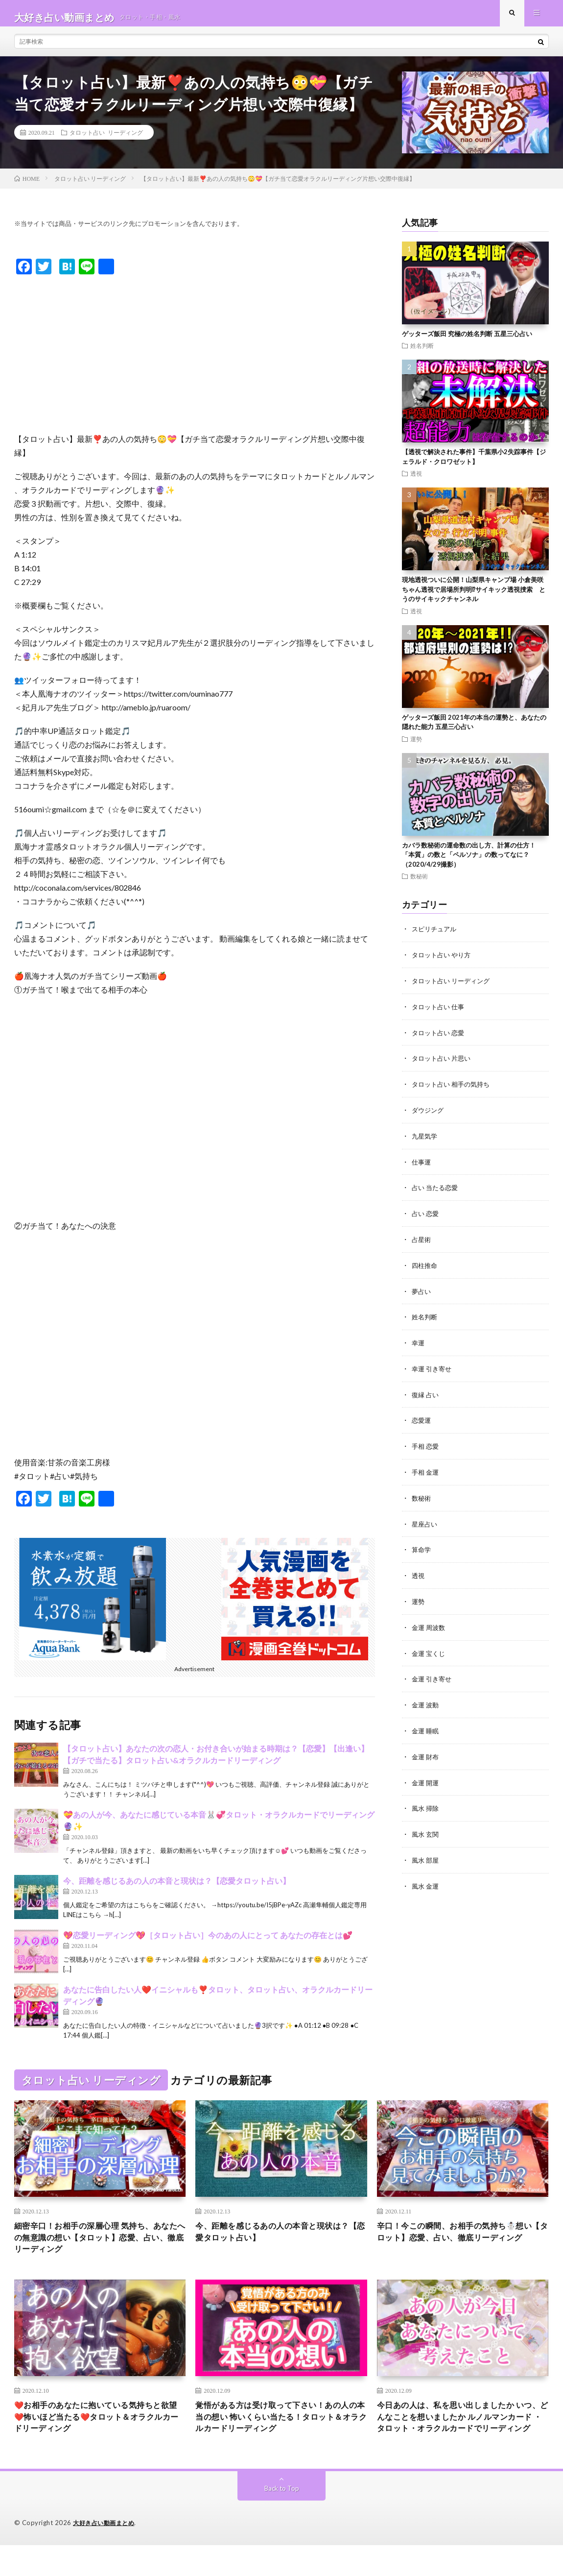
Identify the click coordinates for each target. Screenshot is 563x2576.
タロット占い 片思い (443, 1064)
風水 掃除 (426, 1802)
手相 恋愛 (426, 1446)
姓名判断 (422, 353)
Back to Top (281, 2519)
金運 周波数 (429, 1624)
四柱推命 (425, 1268)
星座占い (425, 1522)
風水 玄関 (426, 1828)
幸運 (418, 1344)
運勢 (416, 747)
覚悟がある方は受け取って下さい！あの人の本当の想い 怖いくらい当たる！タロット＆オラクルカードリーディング (277, 2432)
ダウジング (429, 1115)
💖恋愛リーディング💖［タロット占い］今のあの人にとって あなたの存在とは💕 (207, 1942)
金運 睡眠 (426, 1726)
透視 (416, 481)
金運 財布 (426, 1752)
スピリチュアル (436, 936)
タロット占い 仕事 (440, 1013)
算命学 (422, 1548)
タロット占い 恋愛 (440, 1038)
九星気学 (425, 1140)
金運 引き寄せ (433, 1675)
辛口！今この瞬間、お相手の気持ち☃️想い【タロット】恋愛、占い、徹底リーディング (459, 2247)
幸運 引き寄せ (433, 1369)
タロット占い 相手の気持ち (453, 1089)
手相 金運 (426, 1471)
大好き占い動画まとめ (106, 2554)
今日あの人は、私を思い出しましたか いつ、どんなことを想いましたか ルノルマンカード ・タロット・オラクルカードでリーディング (459, 2439)
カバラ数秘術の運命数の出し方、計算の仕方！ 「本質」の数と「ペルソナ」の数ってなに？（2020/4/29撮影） (469, 862)
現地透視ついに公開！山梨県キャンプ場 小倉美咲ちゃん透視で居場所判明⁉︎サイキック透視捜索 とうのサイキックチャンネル (473, 596)
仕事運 (422, 1166)
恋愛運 (422, 1420)
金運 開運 (426, 1777)
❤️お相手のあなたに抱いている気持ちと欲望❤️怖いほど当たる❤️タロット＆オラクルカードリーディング (97, 2432)
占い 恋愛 (426, 1217)
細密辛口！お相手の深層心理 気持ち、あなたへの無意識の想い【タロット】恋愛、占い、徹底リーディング (96, 2247)
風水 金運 (426, 1879)
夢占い (422, 1293)
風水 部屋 (426, 1853)
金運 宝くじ (429, 1650)
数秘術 (419, 884)
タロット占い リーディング (106, 140)
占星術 (422, 1242)
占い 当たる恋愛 (436, 1191)
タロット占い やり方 (443, 962)
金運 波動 (426, 1701)
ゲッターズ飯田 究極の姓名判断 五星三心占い (467, 341)
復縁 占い (426, 1395)
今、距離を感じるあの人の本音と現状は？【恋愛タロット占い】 (176, 1888)
